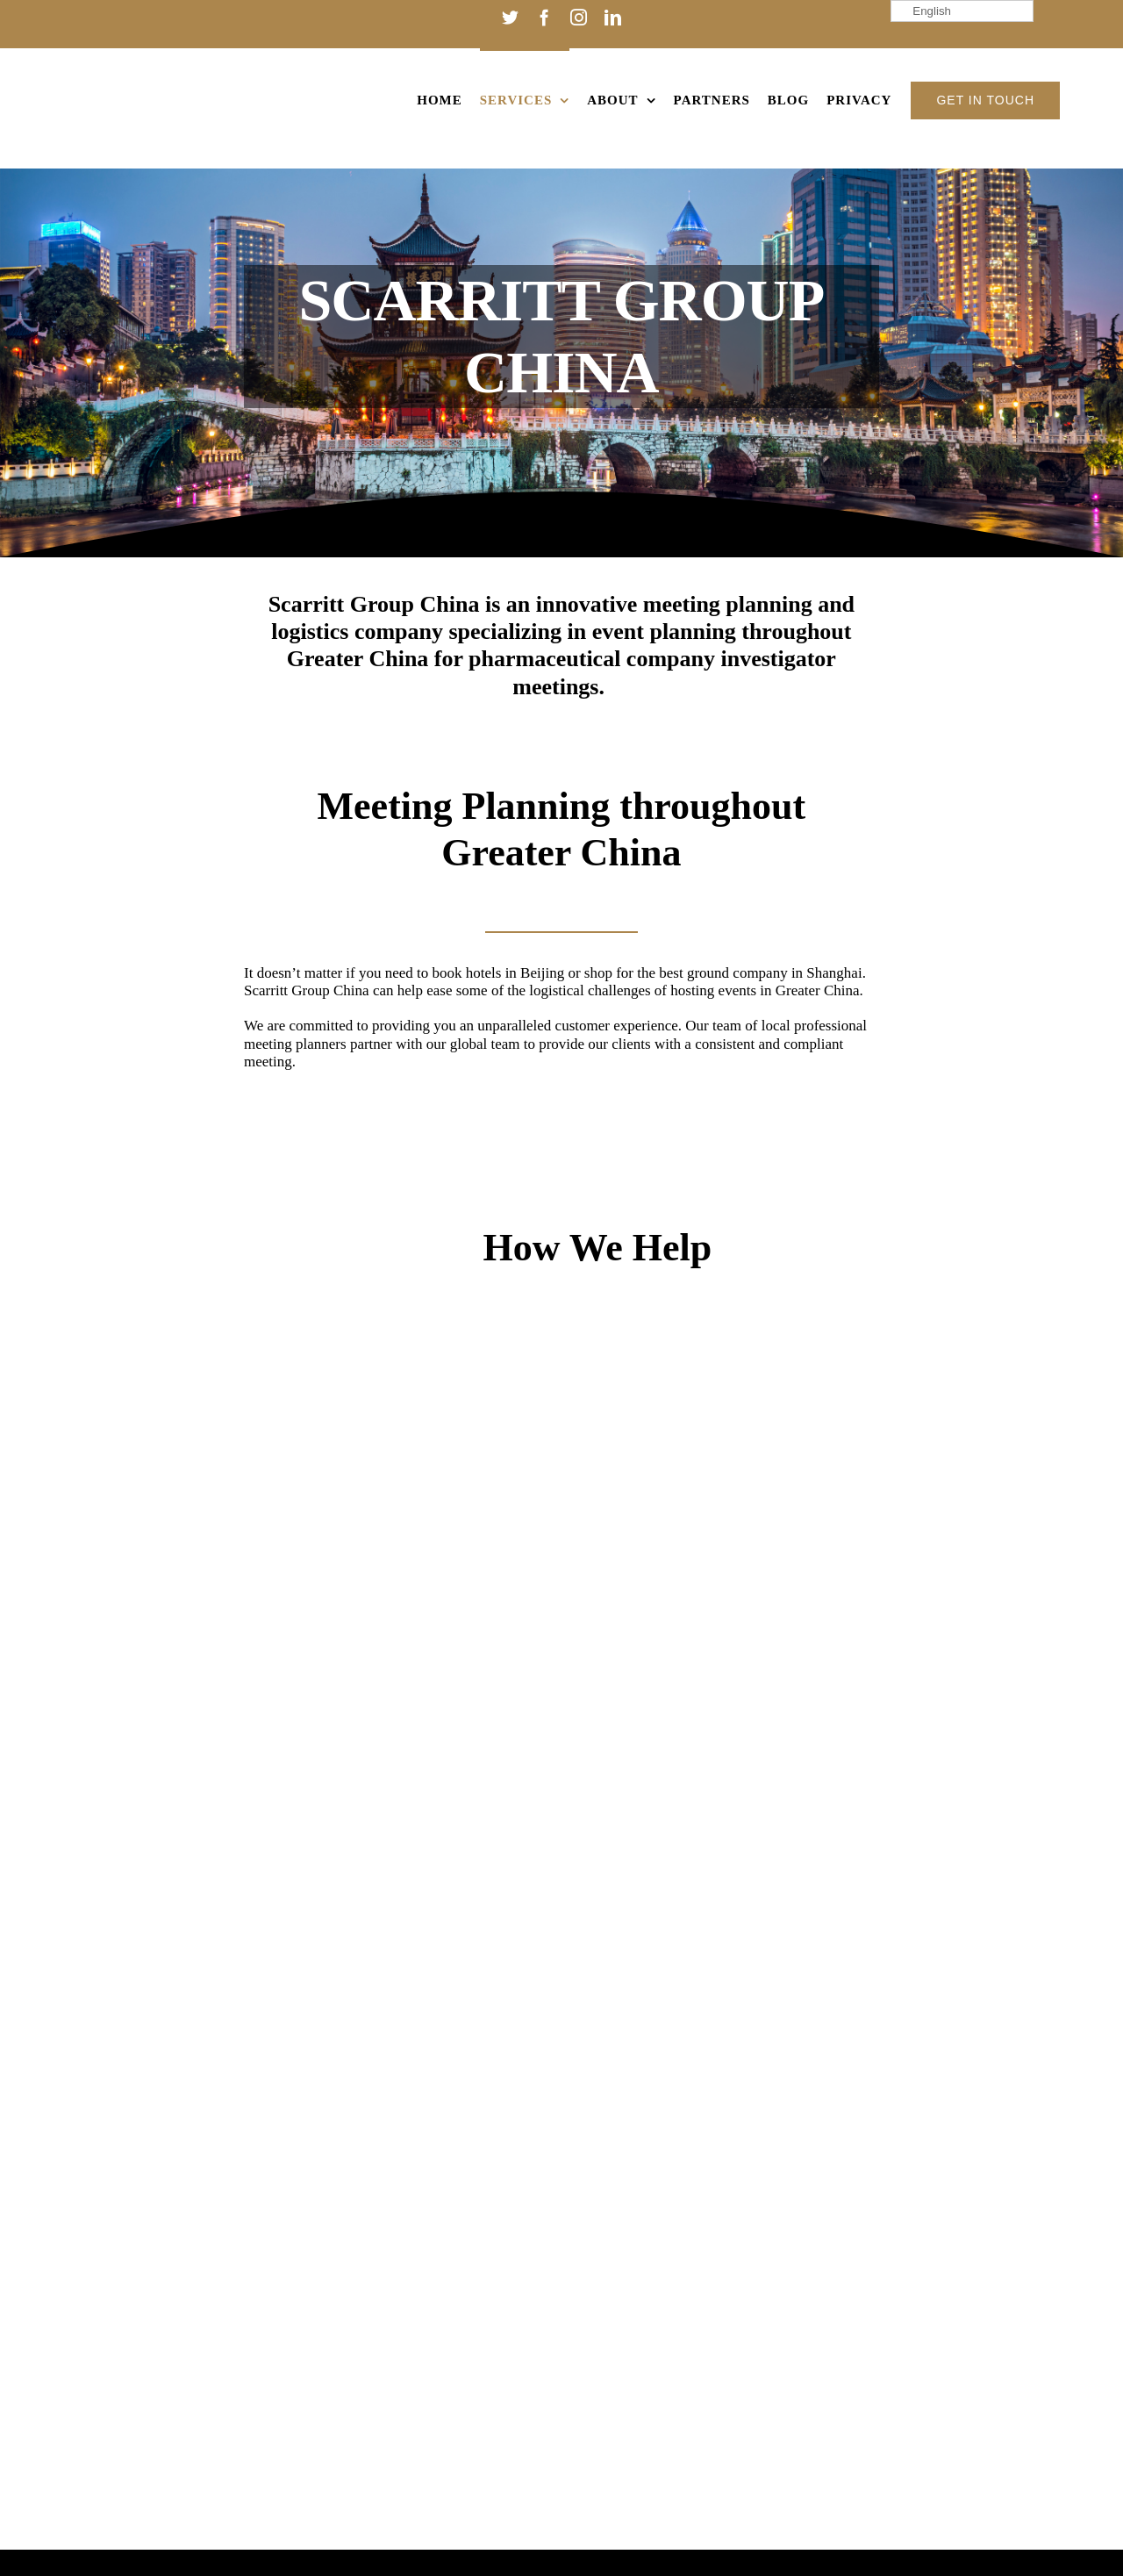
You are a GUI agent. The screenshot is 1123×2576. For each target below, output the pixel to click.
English (923, 11)
